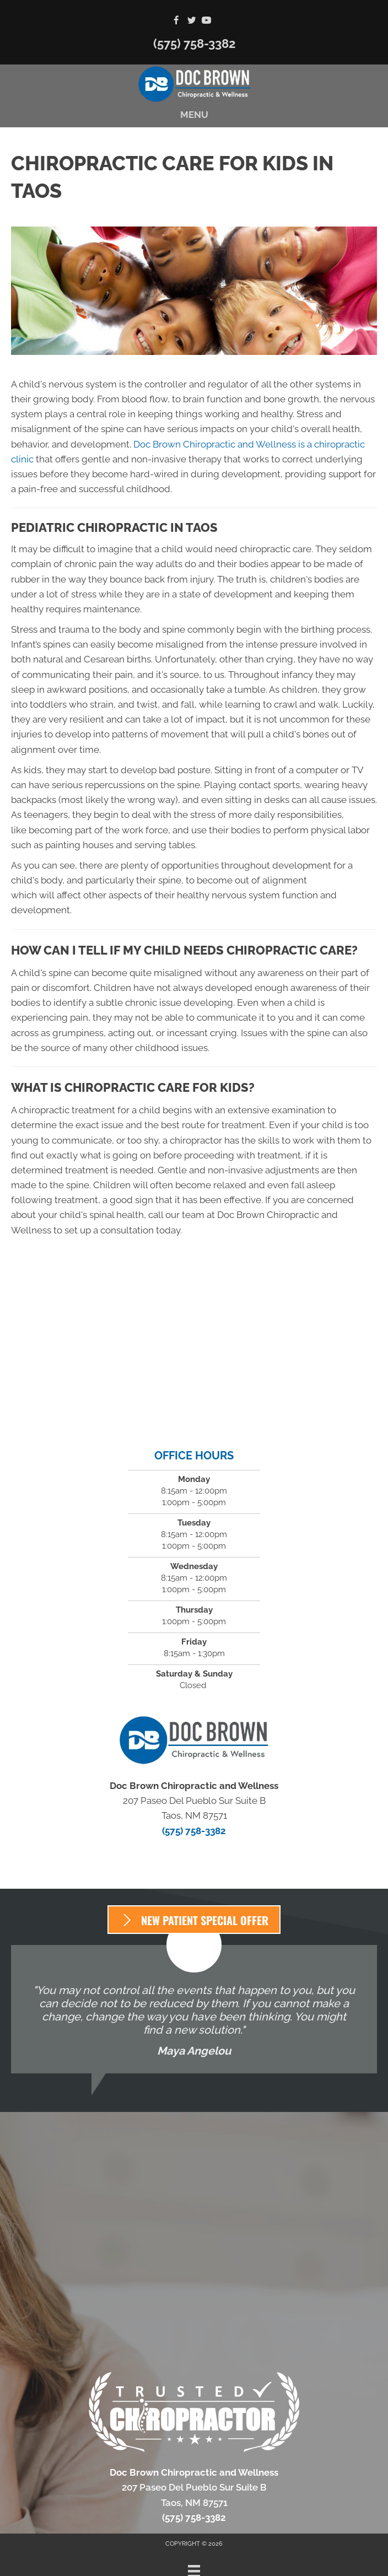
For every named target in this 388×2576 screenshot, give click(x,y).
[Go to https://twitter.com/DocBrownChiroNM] (191, 21)
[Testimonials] (194, 2009)
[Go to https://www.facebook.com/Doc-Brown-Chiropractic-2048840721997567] (176, 21)
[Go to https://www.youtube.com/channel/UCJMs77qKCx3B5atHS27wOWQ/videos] (206, 21)
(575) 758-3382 (194, 43)
